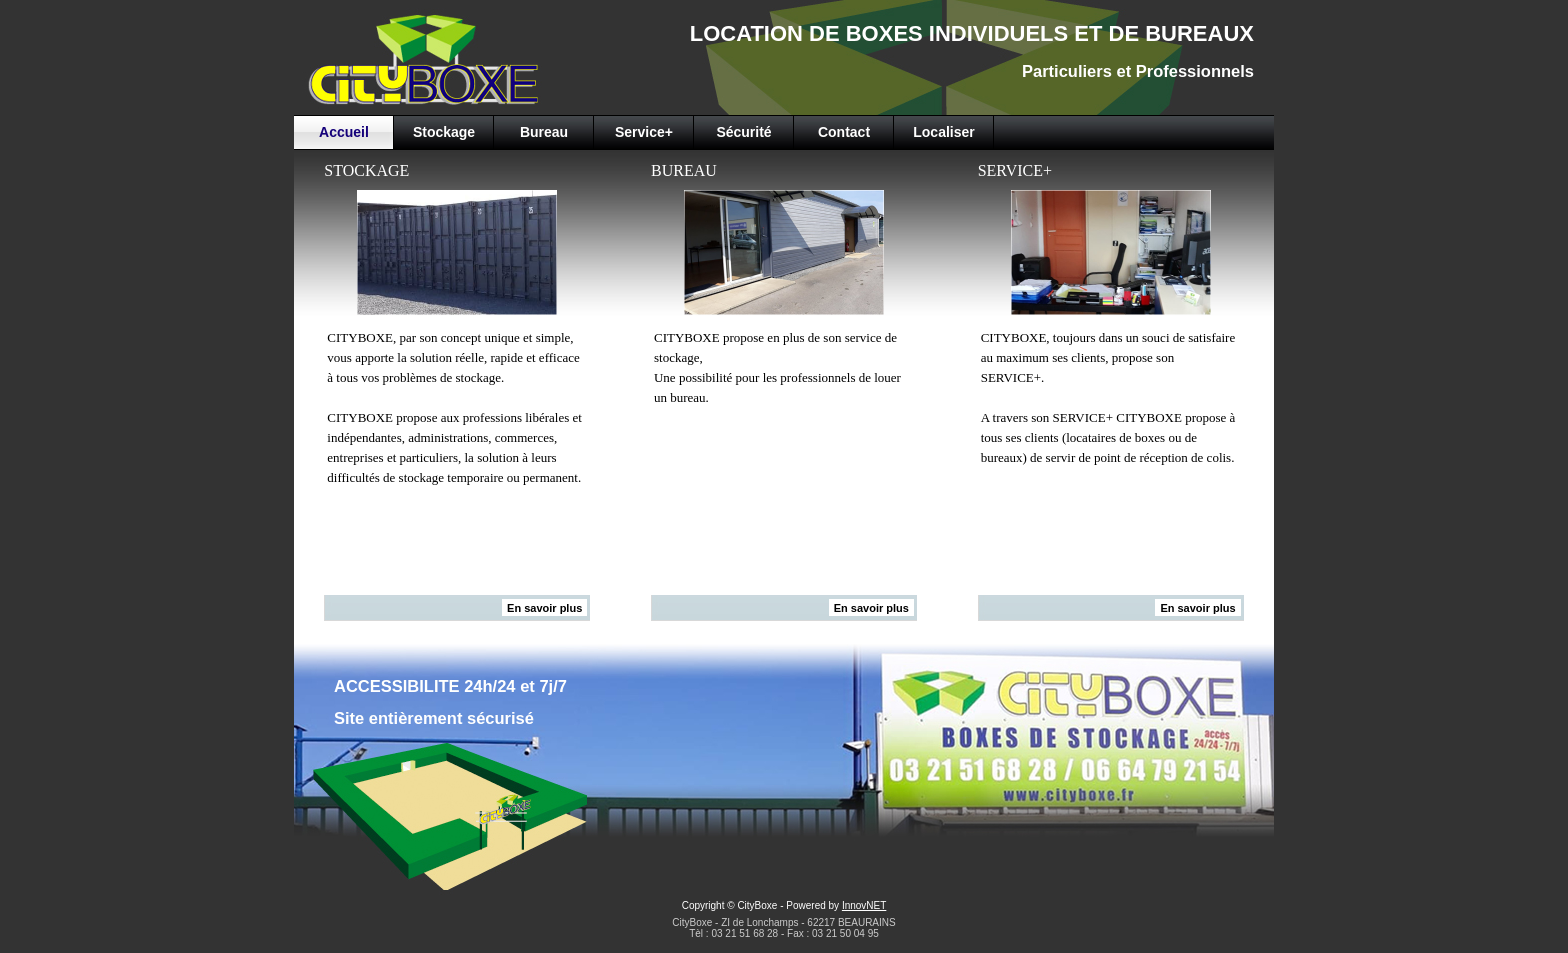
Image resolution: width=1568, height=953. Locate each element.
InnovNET (864, 905)
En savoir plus (544, 608)
